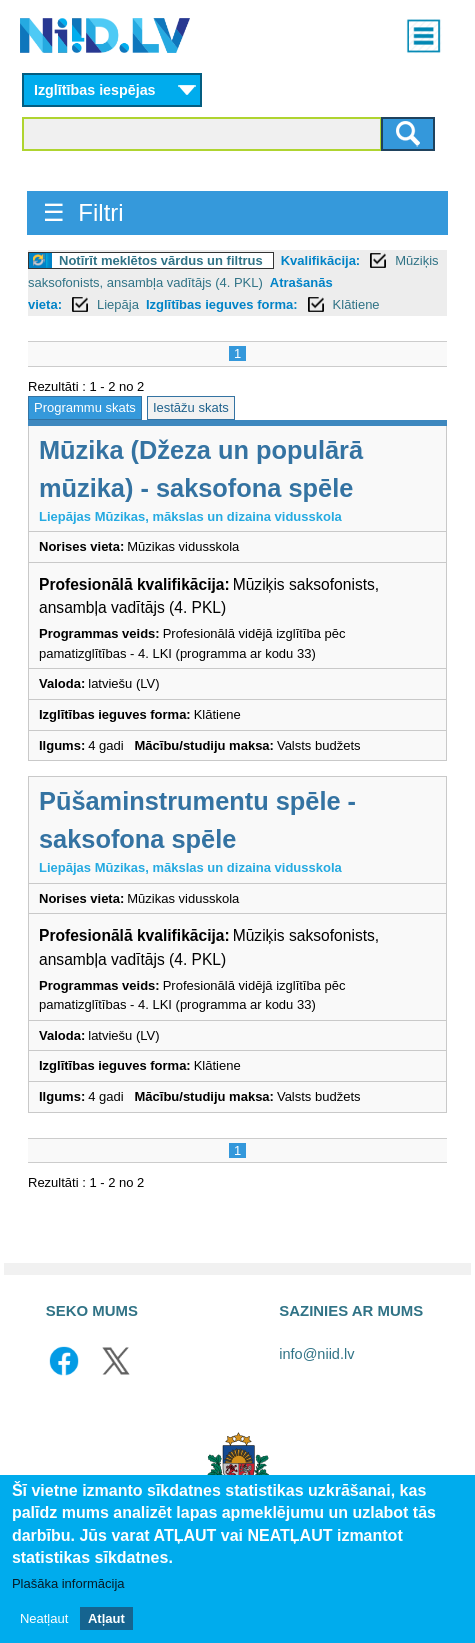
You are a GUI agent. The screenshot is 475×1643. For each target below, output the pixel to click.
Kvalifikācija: (321, 260)
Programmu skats (85, 407)
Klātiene (356, 304)
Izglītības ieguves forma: (222, 304)
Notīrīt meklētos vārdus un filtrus (161, 260)
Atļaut (106, 1619)
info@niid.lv (316, 1354)
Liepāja (118, 304)
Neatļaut (44, 1619)
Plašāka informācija (68, 1585)
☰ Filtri (83, 212)
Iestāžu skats (191, 407)
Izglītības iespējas (95, 90)
